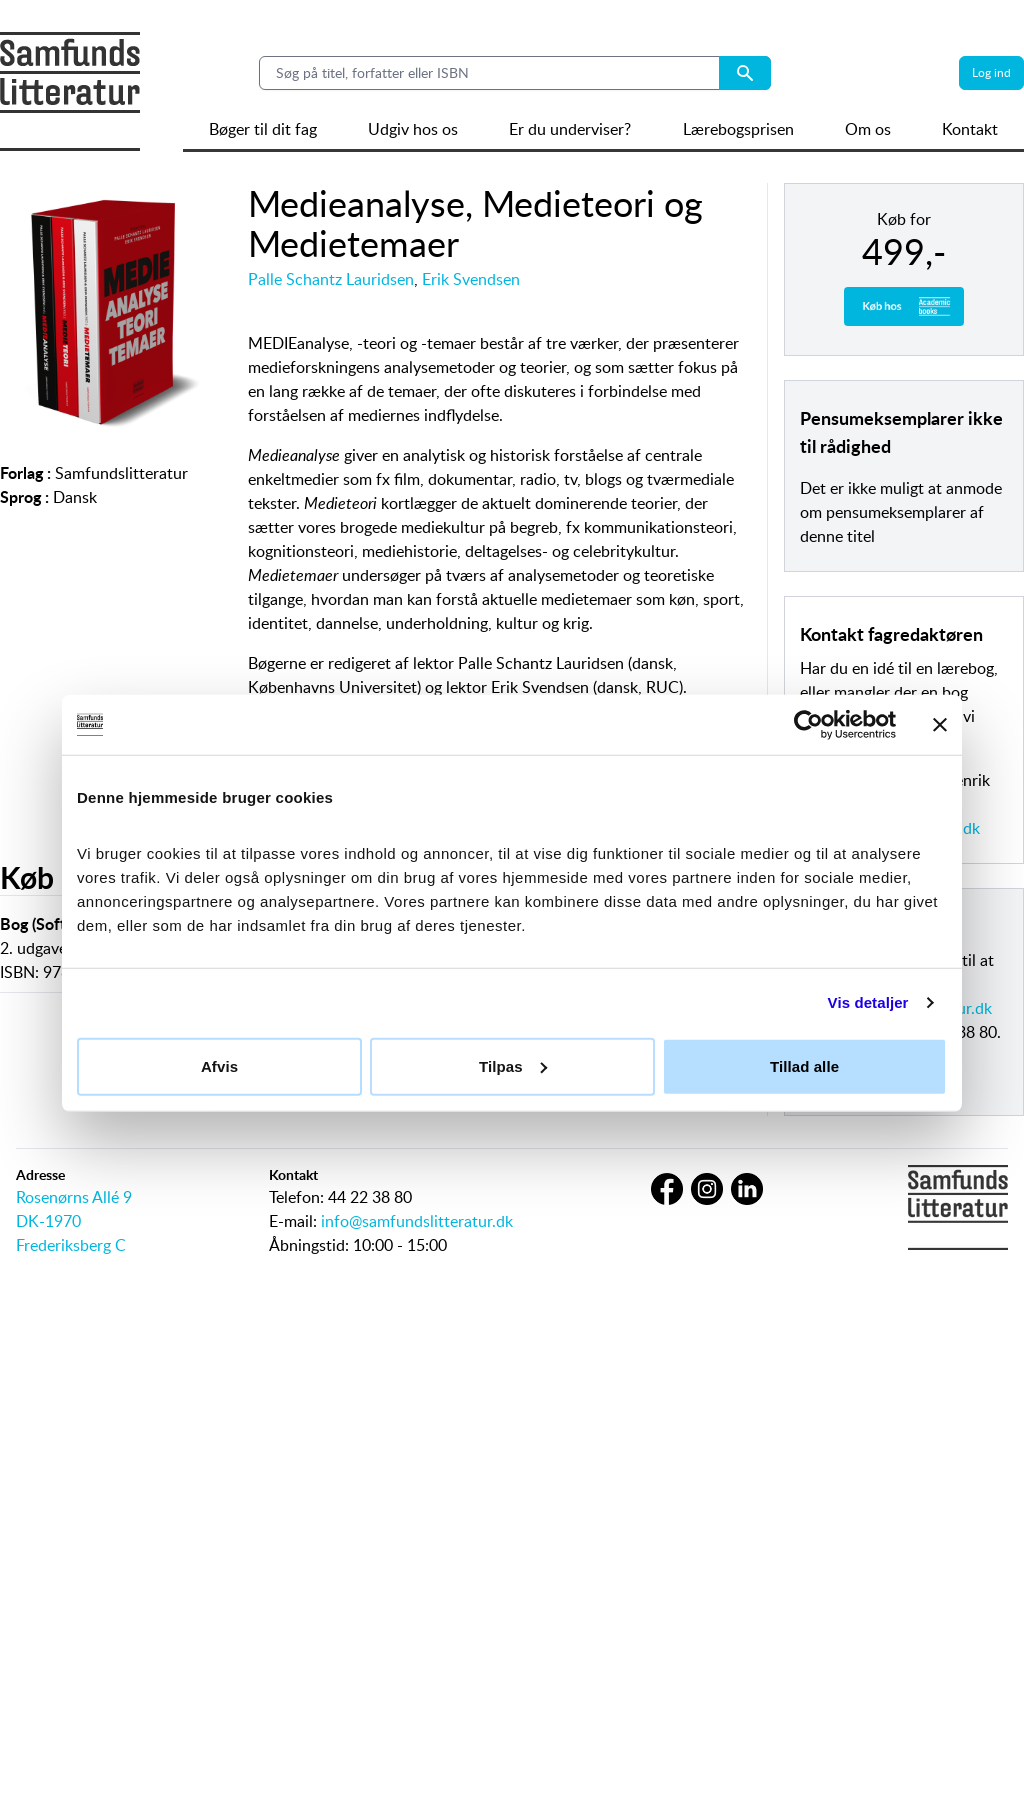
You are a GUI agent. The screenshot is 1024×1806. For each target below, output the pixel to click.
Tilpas (513, 1065)
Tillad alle (804, 1065)
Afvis (219, 1065)
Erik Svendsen (471, 279)
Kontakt (970, 129)
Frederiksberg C (71, 1245)
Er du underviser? (570, 129)
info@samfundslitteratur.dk (417, 1221)
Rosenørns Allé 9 (74, 1197)
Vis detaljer (868, 1002)
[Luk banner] (940, 725)
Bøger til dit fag (263, 129)
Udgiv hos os (413, 129)
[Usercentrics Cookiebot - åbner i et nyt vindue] (808, 725)
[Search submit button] (745, 73)
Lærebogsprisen (738, 129)
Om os (868, 129)
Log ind (991, 72)
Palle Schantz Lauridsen (331, 279)
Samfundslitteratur (121, 473)
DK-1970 (48, 1221)
